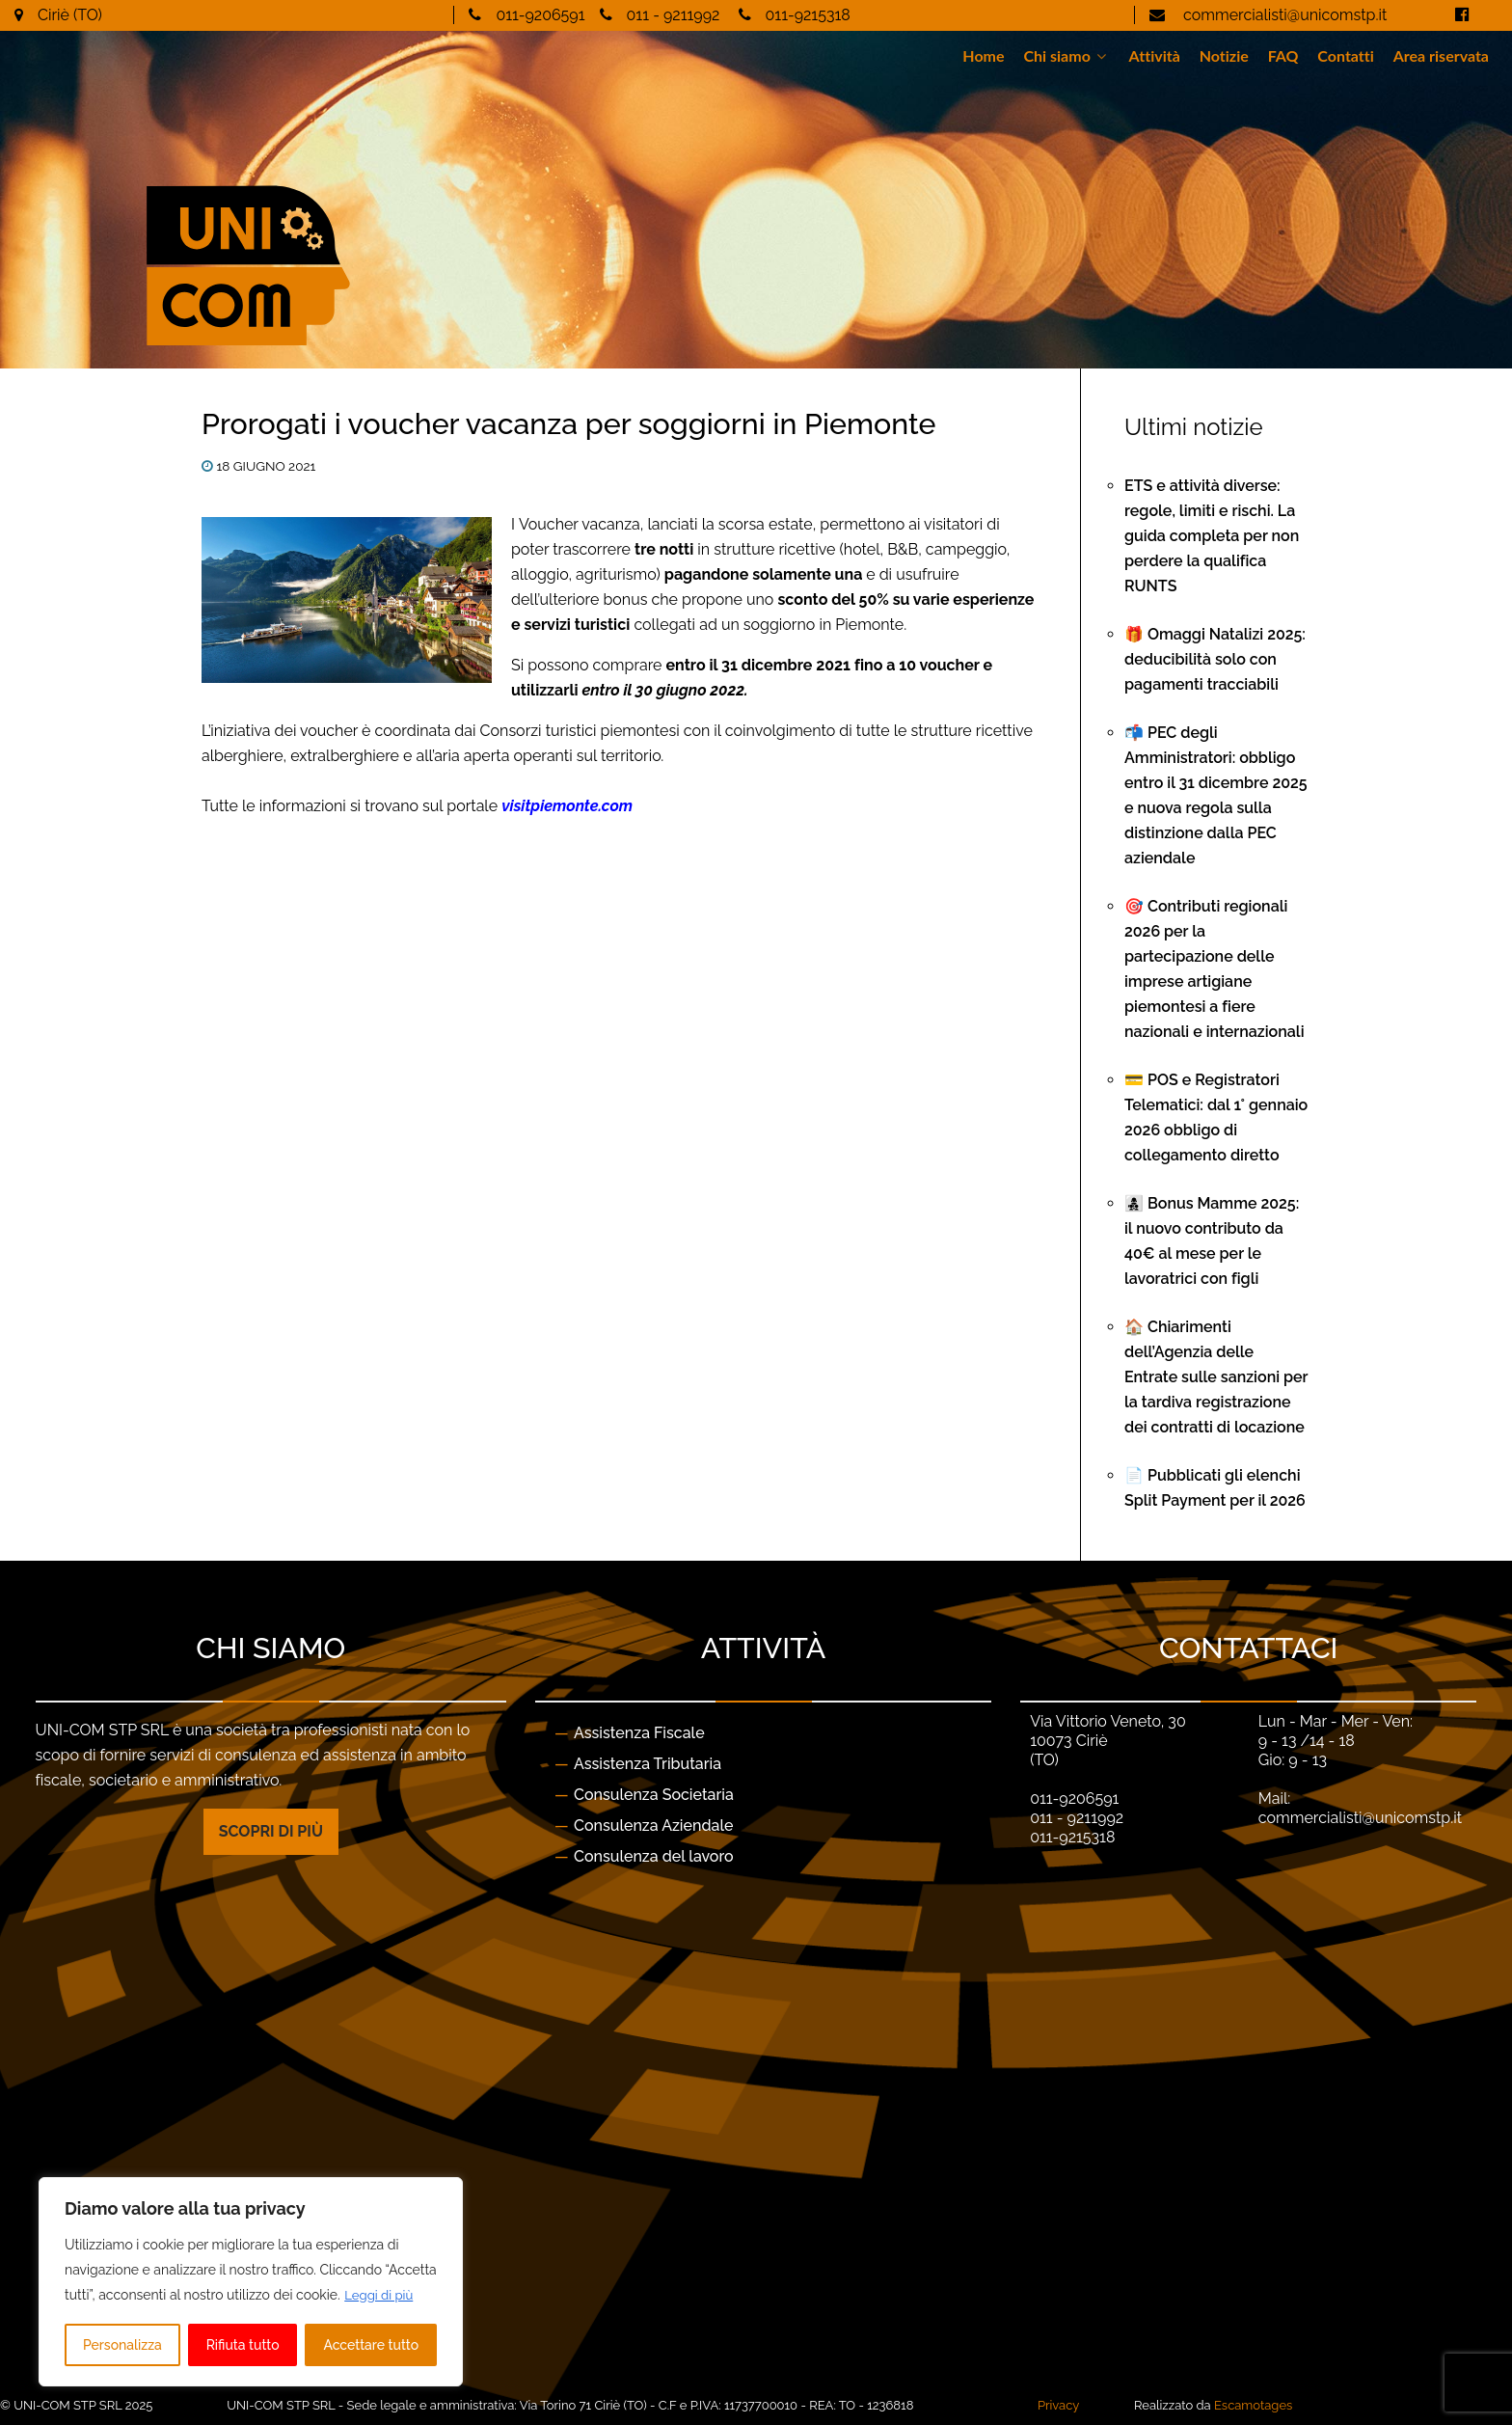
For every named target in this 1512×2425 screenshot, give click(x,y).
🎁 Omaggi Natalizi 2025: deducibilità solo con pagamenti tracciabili (1215, 659)
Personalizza (122, 2345)
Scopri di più (271, 1831)
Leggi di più (381, 2295)
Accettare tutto (370, 2345)
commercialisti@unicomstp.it (1283, 15)
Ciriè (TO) (70, 15)
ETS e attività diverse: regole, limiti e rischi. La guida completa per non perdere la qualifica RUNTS (1211, 536)
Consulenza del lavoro (654, 1856)
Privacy (1058, 2405)
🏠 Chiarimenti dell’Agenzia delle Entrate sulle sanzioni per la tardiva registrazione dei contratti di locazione (1216, 1377)
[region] (251, 2282)
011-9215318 (808, 15)
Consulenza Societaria (654, 1794)
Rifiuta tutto (243, 2345)
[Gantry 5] (361, 223)
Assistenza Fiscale (639, 1733)
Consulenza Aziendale (653, 1825)
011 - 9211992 (673, 15)
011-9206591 (540, 15)
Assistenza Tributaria (647, 1764)
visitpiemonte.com (567, 806)
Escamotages (1253, 2405)
